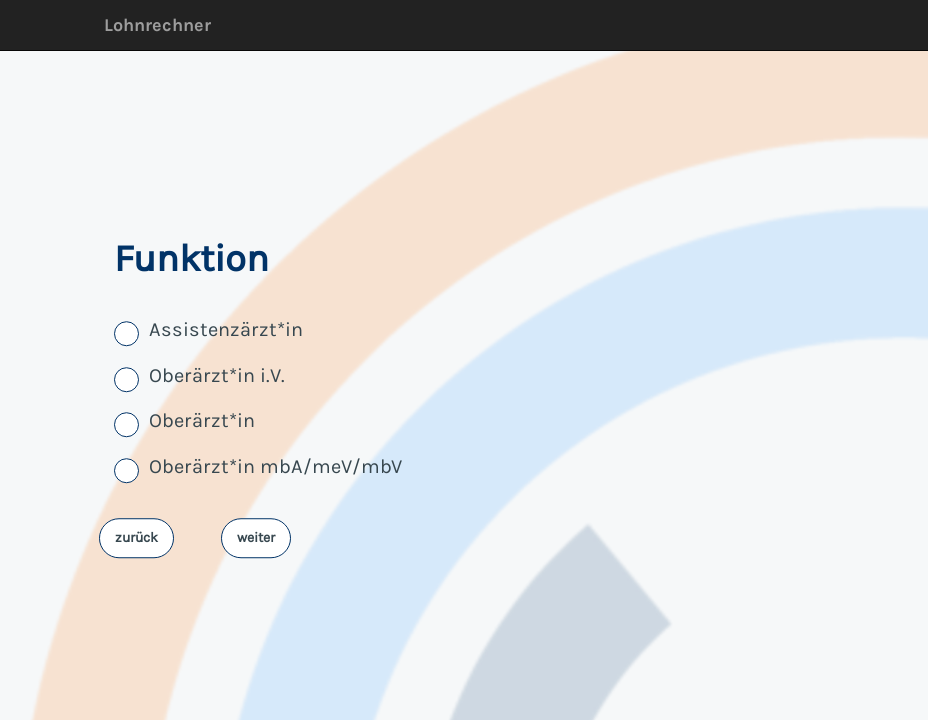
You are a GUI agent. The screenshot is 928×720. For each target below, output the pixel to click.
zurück (136, 537)
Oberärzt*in (202, 421)
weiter (256, 537)
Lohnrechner (157, 25)
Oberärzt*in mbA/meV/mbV (275, 466)
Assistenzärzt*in (226, 330)
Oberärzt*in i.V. (217, 375)
